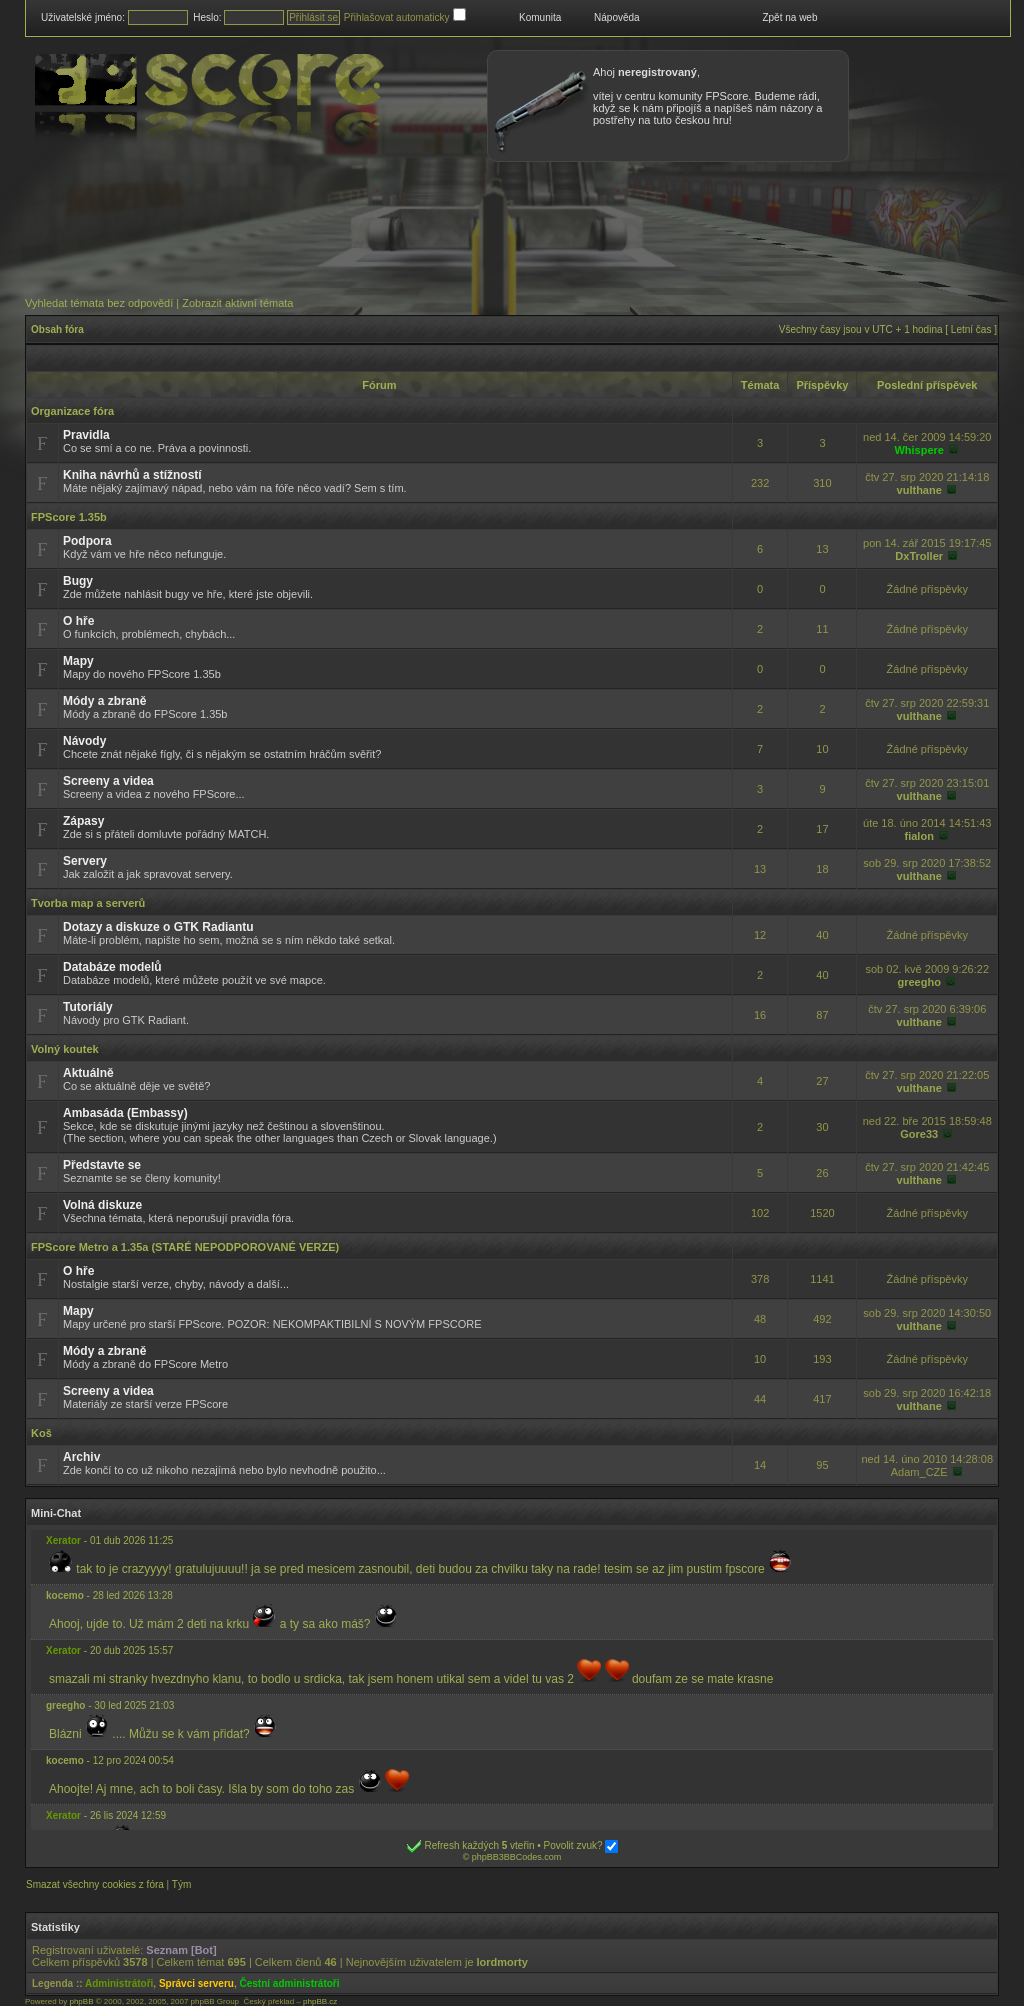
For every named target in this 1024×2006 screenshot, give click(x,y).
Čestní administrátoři (290, 1983)
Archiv (81, 1457)
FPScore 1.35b (69, 517)
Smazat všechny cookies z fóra (95, 1884)
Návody (84, 741)
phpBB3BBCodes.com (517, 1857)
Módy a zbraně (104, 701)
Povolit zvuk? (581, 1845)
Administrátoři (119, 1983)
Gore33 (919, 1134)
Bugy (78, 581)
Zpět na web (789, 17)
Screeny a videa (108, 781)
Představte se (102, 1165)
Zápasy (83, 821)
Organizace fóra (72, 411)
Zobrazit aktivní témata (237, 303)
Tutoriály (88, 1007)
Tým (181, 1884)
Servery (85, 861)
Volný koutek (65, 1049)
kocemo (65, 1595)
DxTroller (919, 556)
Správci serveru (196, 1983)
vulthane (919, 490)
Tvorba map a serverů (88, 903)
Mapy (78, 661)
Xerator (63, 1540)
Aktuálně (88, 1073)
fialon (919, 836)
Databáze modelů (112, 967)
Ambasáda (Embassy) (125, 1113)
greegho (919, 982)
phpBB (81, 2001)
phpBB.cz (320, 2001)
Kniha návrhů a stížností (132, 475)
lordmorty (502, 1962)
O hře (78, 621)
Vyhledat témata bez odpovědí (99, 303)
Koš (41, 1433)
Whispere (919, 450)
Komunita (540, 17)
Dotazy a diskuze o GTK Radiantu (158, 927)
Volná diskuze (102, 1205)
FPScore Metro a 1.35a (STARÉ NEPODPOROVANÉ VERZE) (185, 1247)
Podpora (87, 541)
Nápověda (617, 17)
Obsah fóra (57, 329)
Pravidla (86, 435)
